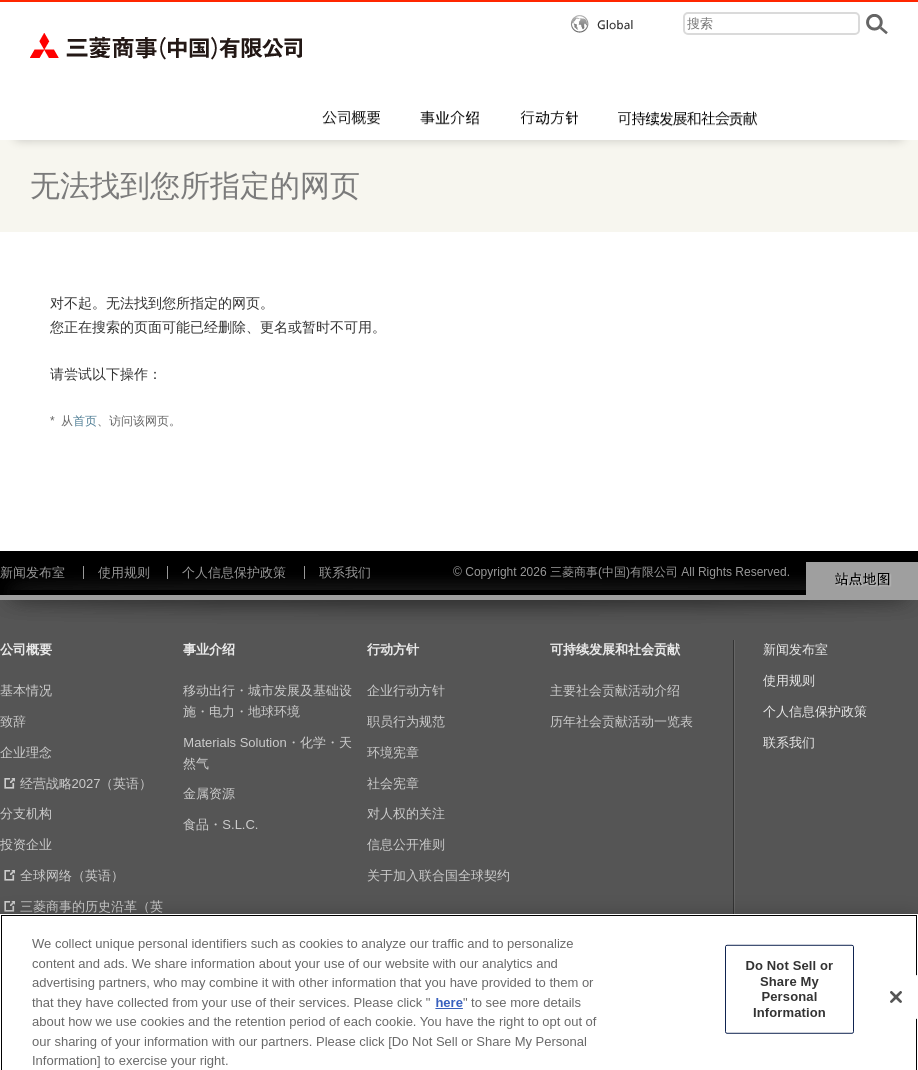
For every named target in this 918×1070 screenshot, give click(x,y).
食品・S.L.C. (220, 824)
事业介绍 (209, 649)
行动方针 (393, 649)
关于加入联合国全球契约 (438, 875)
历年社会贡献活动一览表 (621, 721)
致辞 (13, 721)
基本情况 (26, 690)
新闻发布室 (32, 572)
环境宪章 (393, 752)
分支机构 (26, 813)
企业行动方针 (406, 690)
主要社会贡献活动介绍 (615, 690)
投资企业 (26, 844)
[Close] (896, 1006)
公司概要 (26, 649)
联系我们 (345, 572)
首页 (85, 421)
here (448, 1011)
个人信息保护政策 (234, 572)
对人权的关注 (406, 813)
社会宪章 (393, 783)
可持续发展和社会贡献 (615, 649)
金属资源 (209, 793)
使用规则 (124, 572)
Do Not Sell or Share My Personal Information (790, 998)
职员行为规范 (406, 721)
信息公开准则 (406, 844)
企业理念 (26, 752)
